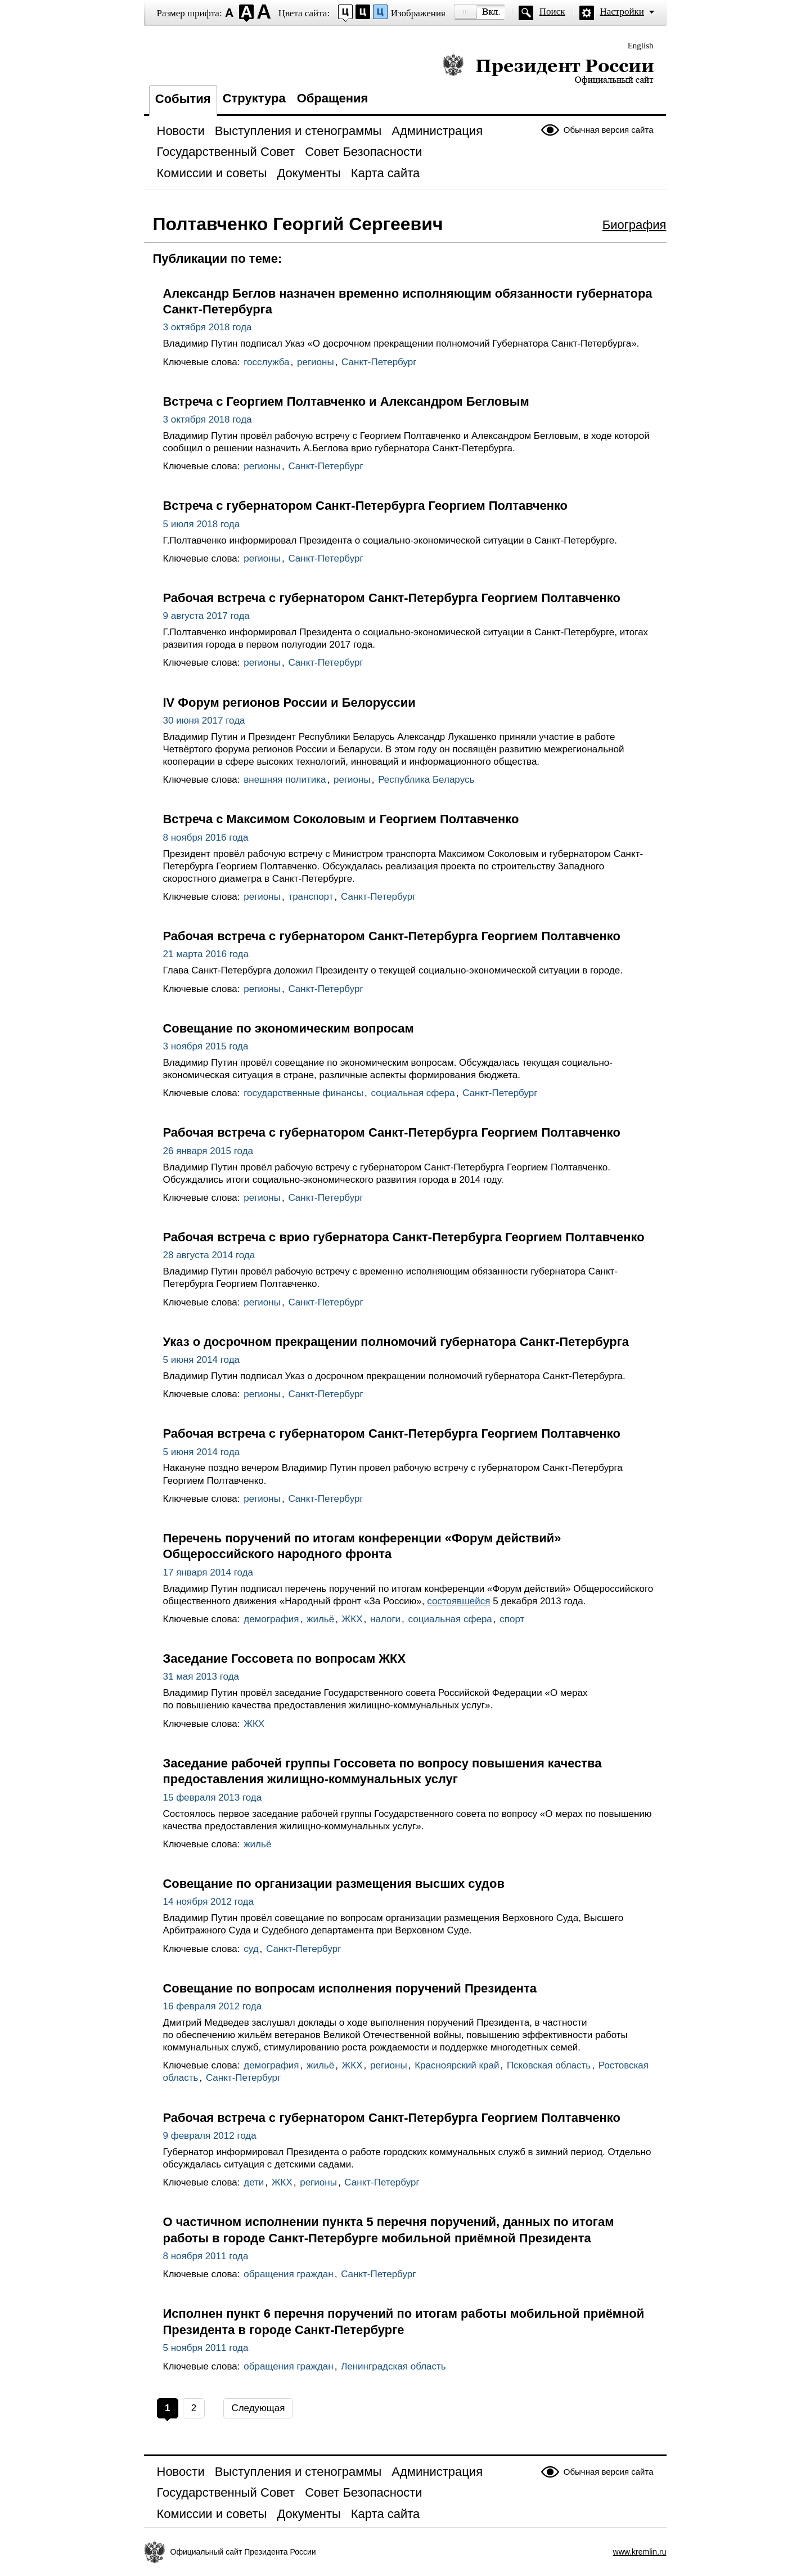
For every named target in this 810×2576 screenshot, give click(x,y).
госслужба (266, 362)
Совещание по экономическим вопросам (288, 1028)
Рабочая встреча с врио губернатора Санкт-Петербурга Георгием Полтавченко (404, 1237)
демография (271, 1619)
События (183, 99)
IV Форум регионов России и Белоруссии (289, 702)
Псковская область (549, 2065)
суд (251, 1949)
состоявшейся (458, 1601)
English (641, 45)
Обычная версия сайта (609, 129)
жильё (320, 1619)
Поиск (552, 11)
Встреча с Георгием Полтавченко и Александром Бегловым (346, 401)
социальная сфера (412, 1093)
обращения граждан (288, 2274)
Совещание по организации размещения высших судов (334, 1884)
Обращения (332, 98)
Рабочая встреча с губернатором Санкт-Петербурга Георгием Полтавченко (391, 598)
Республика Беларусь (426, 779)
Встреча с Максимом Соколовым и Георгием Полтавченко (341, 819)
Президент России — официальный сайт (548, 69)
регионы (315, 362)
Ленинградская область (393, 2366)
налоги (385, 1619)
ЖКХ (352, 1619)
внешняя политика (285, 779)
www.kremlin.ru (640, 2551)
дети (254, 2182)
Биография (634, 225)
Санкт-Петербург (378, 362)
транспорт (310, 896)
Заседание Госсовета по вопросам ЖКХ (284, 1658)
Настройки (622, 11)
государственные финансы (303, 1093)
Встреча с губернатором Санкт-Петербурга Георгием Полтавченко (365, 506)
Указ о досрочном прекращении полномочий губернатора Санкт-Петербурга (396, 1342)
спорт (512, 1619)
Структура (254, 98)
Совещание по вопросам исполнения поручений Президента (350, 1988)
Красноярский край (457, 2065)
